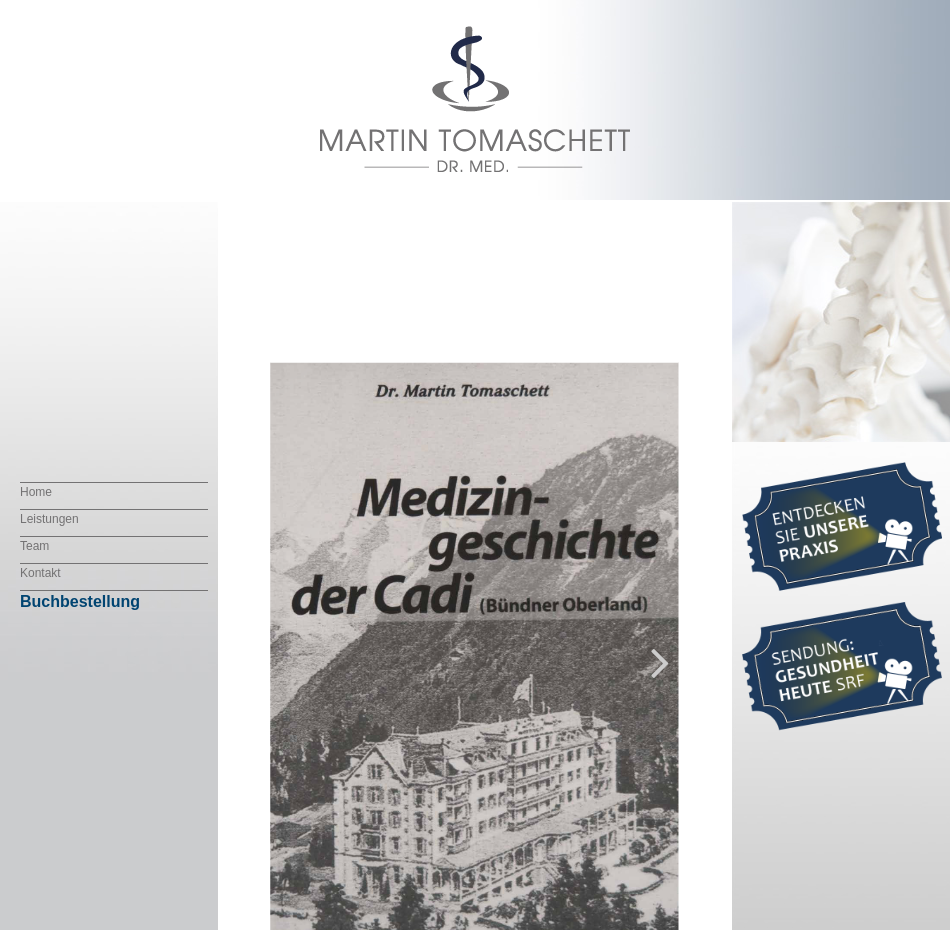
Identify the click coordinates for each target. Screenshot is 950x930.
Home (36, 492)
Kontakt (40, 573)
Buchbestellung (80, 601)
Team (34, 546)
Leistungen (49, 519)
